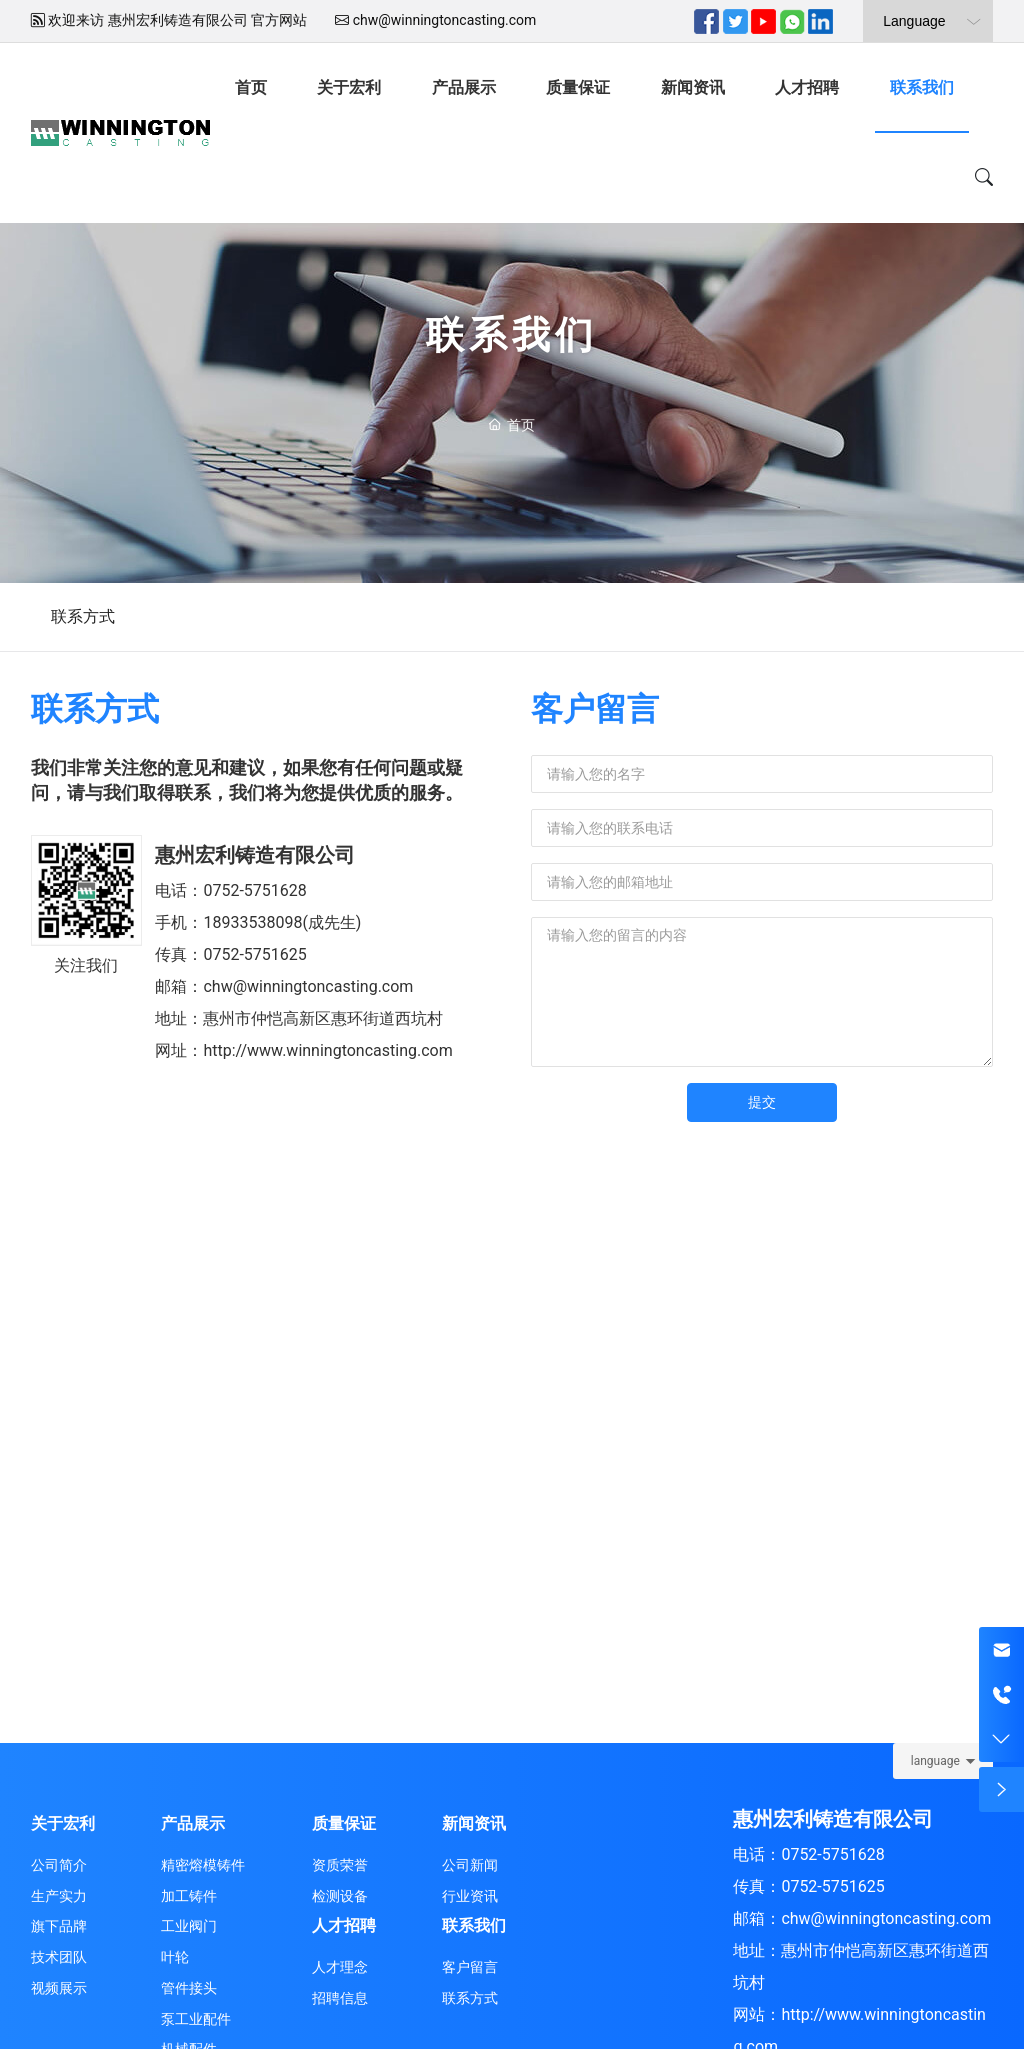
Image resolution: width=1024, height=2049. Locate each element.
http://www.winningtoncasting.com (327, 1050)
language (935, 1761)
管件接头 (189, 1988)
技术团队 (59, 1957)
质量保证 (578, 87)
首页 (251, 87)
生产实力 (59, 1896)
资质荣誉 (340, 1865)
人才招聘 (807, 87)
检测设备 (340, 1896)
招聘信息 (340, 1998)
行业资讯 (470, 1896)
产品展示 (464, 87)
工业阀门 (189, 1926)
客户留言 (470, 1967)
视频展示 (59, 1988)
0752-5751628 (254, 890)
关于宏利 (349, 87)
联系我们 (922, 87)
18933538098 (252, 922)
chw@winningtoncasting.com (445, 20)
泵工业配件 (196, 2019)
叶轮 (175, 1957)
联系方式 (83, 616)
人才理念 (340, 1967)
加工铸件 (189, 1896)
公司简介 (59, 1865)
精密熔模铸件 (203, 1865)
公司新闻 (470, 1865)
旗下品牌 (59, 1926)
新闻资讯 (693, 87)
